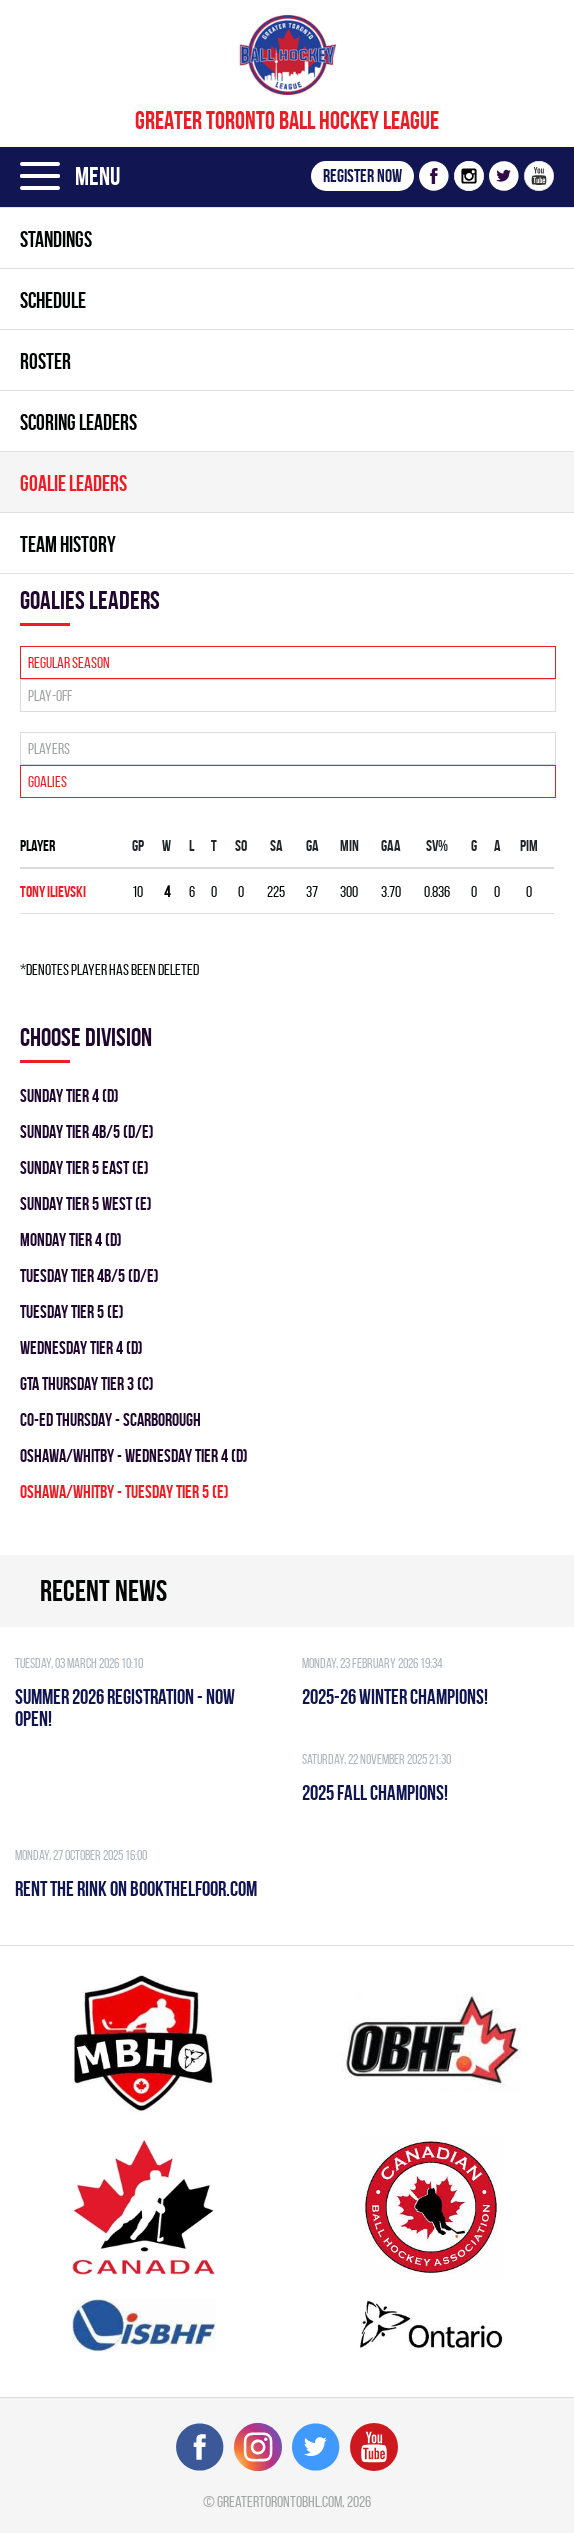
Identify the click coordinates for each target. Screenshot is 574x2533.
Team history (68, 544)
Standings (56, 239)
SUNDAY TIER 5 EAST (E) (84, 1167)
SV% (437, 845)
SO (241, 845)
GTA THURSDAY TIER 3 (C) (87, 1383)
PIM (529, 845)
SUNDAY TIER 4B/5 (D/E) (87, 1131)
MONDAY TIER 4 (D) (71, 1239)
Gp (138, 845)
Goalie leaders (73, 483)
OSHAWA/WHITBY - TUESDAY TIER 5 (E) (124, 1491)
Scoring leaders (78, 422)
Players (49, 748)
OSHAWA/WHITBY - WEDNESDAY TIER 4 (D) (134, 1455)
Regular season (69, 662)
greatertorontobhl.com (279, 2501)
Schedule (53, 300)
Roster (45, 361)
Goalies (47, 781)
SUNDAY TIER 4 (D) (69, 1095)
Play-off (50, 695)
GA (312, 845)
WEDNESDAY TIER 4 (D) (81, 1347)
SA (276, 845)
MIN (349, 845)
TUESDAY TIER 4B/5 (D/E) (89, 1275)
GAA (391, 845)
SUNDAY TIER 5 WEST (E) (86, 1203)
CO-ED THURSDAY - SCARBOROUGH (110, 1419)
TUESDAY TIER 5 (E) (72, 1311)
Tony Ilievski (53, 891)
